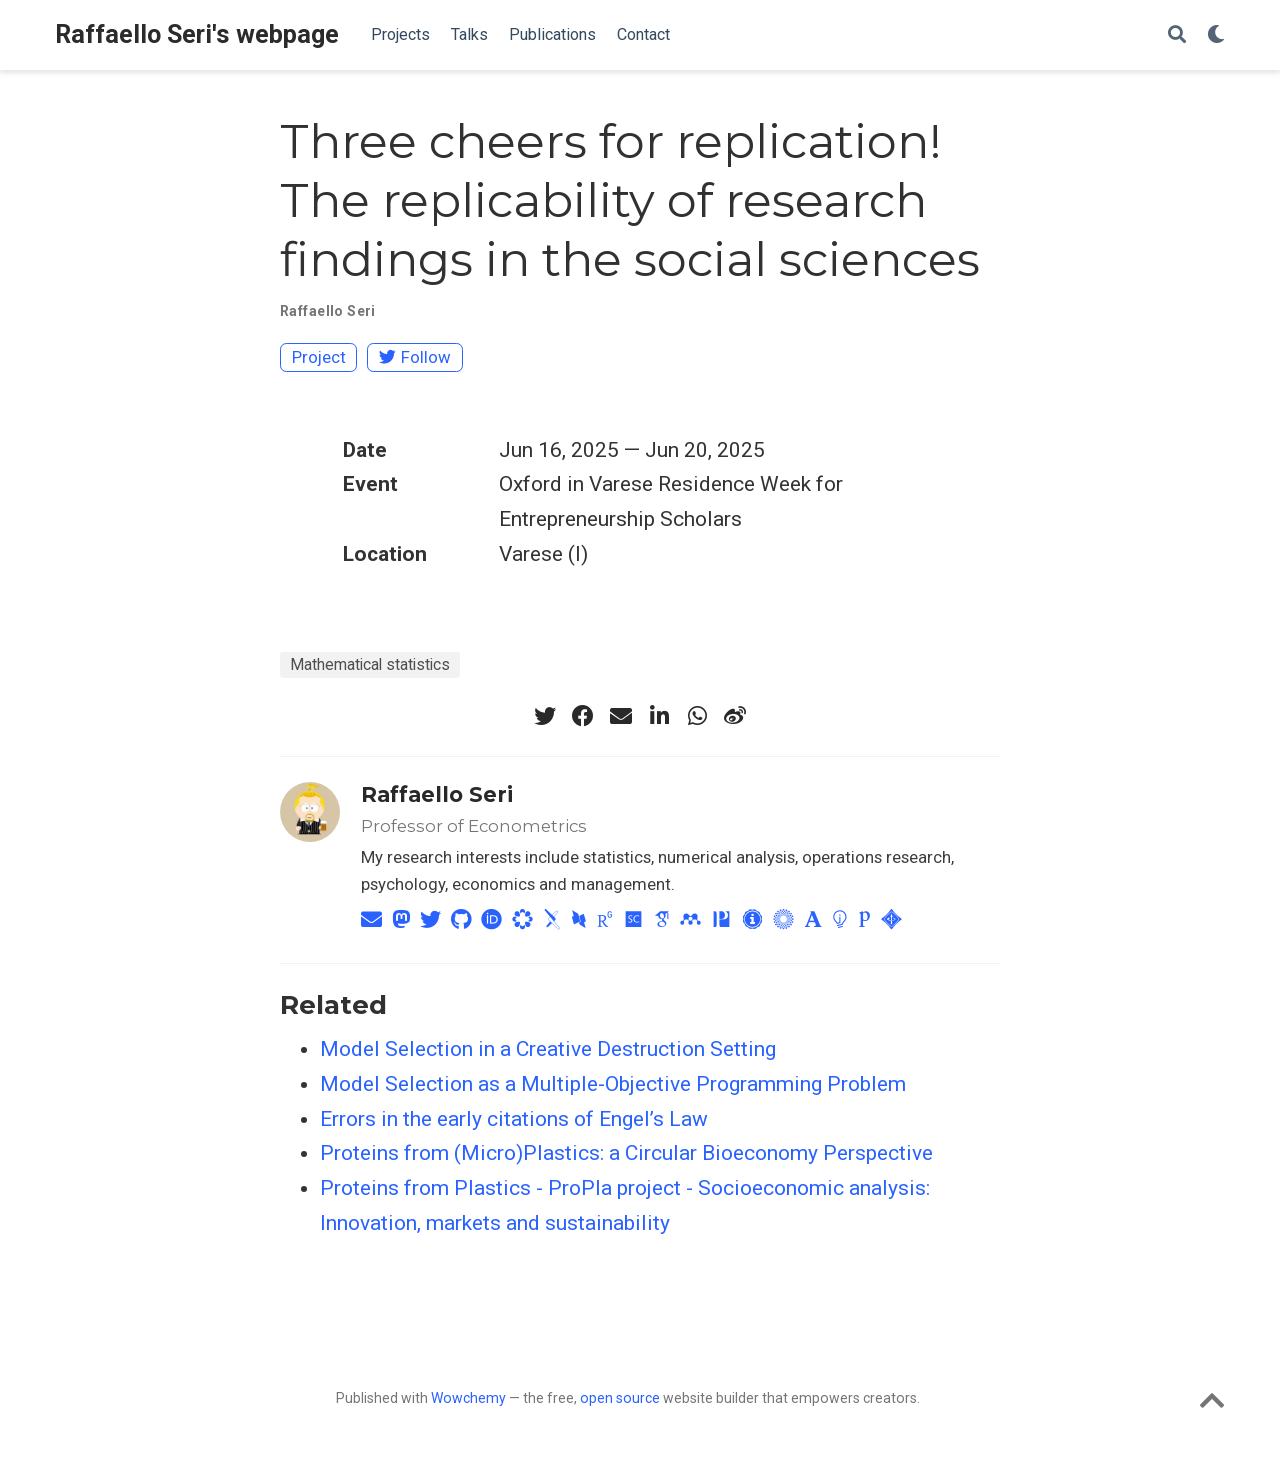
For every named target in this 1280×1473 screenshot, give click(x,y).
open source (620, 1398)
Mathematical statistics (370, 664)
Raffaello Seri (328, 311)
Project (319, 357)
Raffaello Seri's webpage (197, 34)
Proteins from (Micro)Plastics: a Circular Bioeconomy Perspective (626, 1153)
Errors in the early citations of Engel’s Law (514, 1119)
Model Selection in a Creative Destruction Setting (548, 1049)
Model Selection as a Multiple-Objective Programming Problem (613, 1084)
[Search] (1177, 35)
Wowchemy (468, 1398)
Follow (415, 357)
